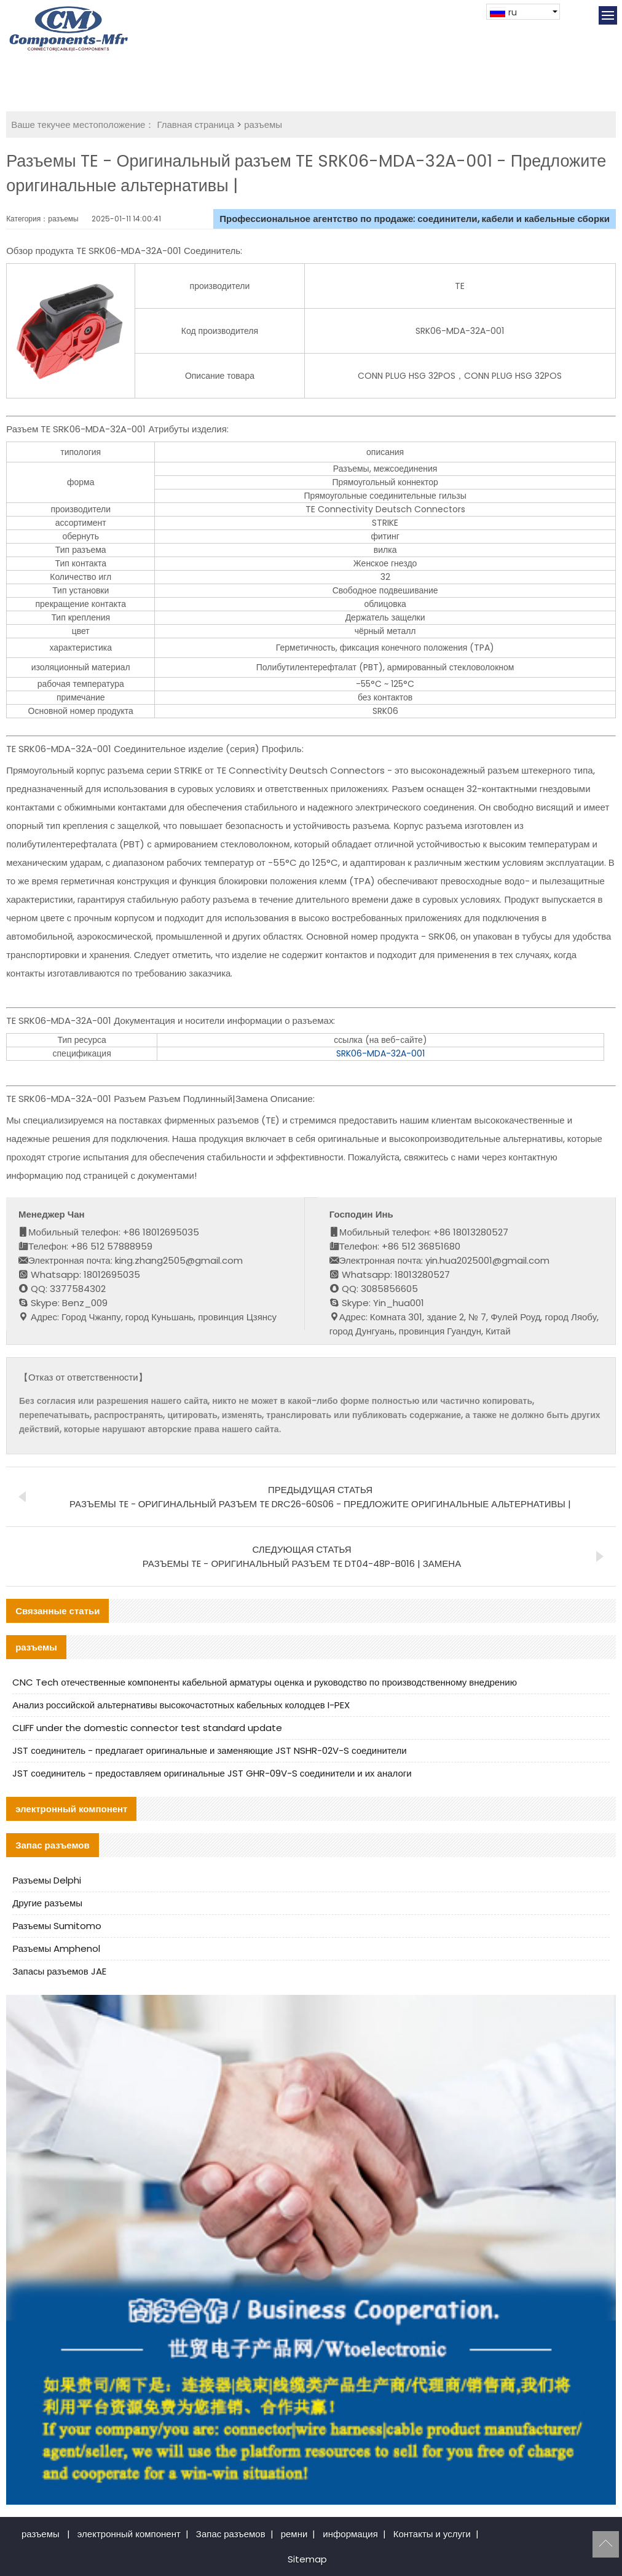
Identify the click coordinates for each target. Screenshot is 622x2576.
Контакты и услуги (432, 2533)
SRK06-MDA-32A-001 (380, 1053)
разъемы (263, 124)
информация (350, 2533)
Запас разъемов (231, 2533)
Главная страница (195, 124)
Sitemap (307, 2559)
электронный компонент (129, 2533)
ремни (294, 2533)
